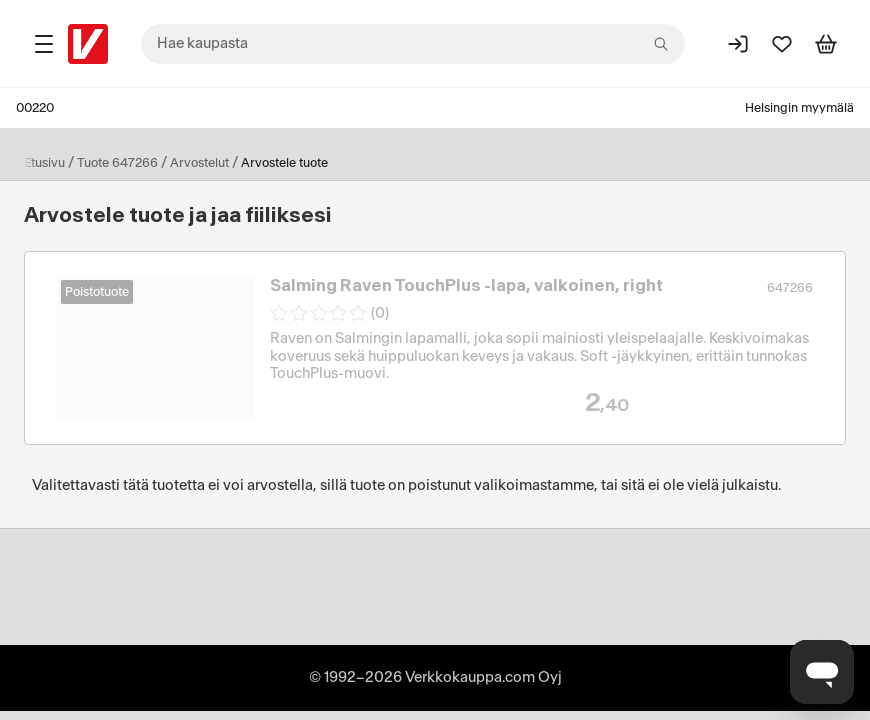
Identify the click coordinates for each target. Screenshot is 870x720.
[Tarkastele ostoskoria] (826, 44)
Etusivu (44, 163)
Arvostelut (199, 163)
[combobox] (413, 44)
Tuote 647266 (117, 163)
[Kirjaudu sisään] (738, 44)
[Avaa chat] (822, 672)
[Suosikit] (782, 44)
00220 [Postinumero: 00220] (35, 108)
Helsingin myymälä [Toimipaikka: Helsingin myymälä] (799, 108)
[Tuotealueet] (44, 44)
